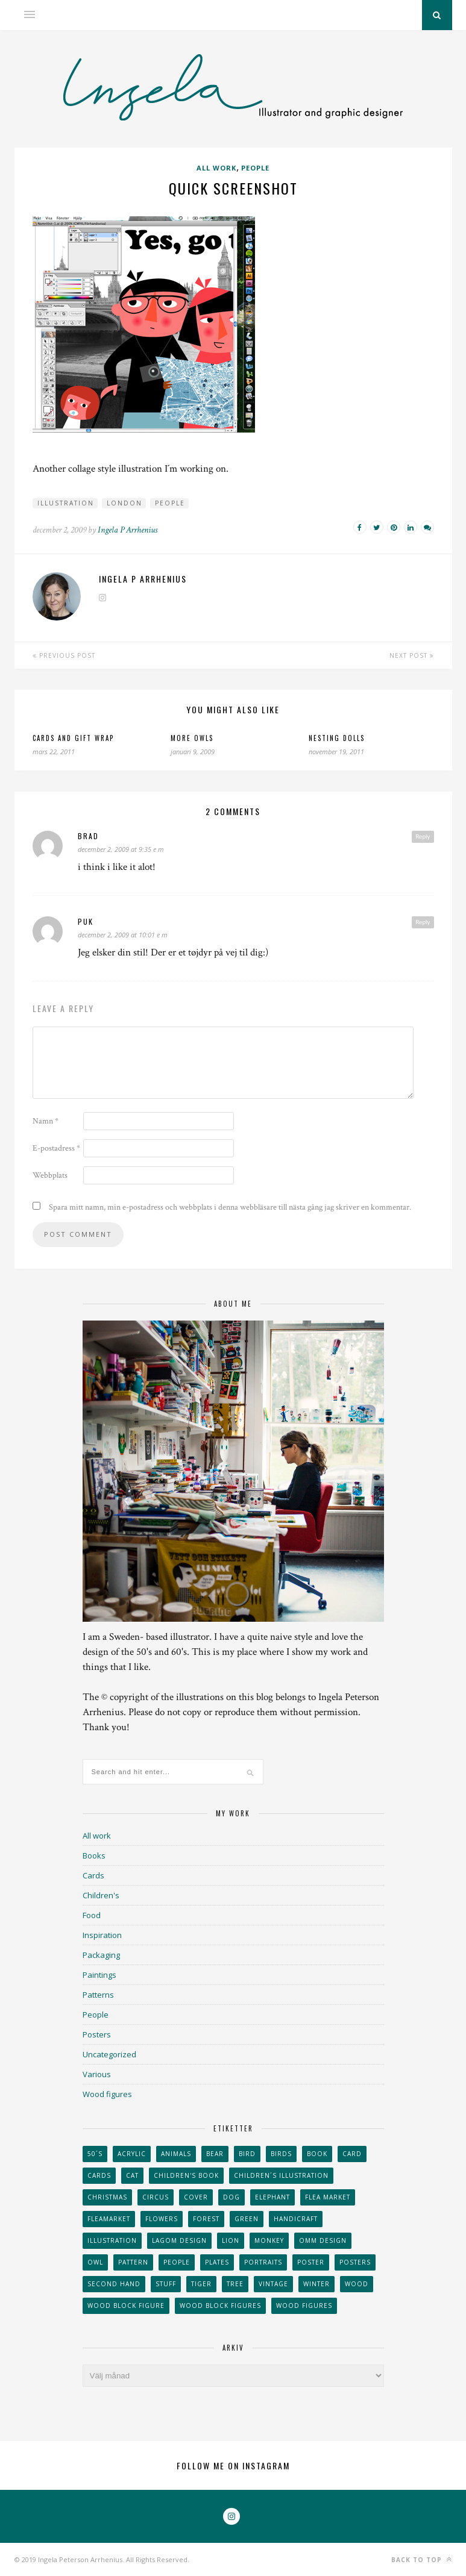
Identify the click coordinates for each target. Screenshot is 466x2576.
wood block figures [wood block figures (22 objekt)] (220, 2305)
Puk (85, 921)
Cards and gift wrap (73, 738)
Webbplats (50, 1175)
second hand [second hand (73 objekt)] (113, 2284)
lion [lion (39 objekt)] (230, 2240)
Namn (45, 1121)
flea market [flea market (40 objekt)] (327, 2197)
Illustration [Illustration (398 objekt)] (112, 2240)
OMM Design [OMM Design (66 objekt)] (323, 2240)
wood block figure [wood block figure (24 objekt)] (126, 2305)
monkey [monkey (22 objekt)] (269, 2240)
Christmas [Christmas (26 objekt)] (107, 2197)
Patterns (98, 1994)
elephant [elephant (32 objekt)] (272, 2197)
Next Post (411, 655)
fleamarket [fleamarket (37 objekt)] (108, 2219)
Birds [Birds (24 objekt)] (281, 2153)
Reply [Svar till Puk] (422, 921)
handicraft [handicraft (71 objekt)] (296, 2219)
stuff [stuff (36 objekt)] (166, 2284)
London (124, 503)
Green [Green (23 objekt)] (247, 2219)
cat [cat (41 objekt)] (132, 2175)
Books (94, 1855)
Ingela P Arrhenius (127, 530)
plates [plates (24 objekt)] (217, 2262)
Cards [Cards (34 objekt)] (99, 2175)
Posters (97, 2034)
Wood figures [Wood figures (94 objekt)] (304, 2305)
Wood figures (107, 2094)
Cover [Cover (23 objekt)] (196, 2197)
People (255, 167)
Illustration (65, 503)
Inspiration (102, 1935)
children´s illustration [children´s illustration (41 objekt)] (281, 2175)
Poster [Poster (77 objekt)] (310, 2262)
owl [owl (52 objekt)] (95, 2262)
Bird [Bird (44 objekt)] (247, 2153)
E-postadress (56, 1148)
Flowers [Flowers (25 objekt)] (161, 2219)
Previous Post (64, 655)
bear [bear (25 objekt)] (215, 2153)
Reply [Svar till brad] (422, 836)
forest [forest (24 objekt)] (206, 2219)
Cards (93, 1875)
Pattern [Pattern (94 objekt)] (133, 2262)
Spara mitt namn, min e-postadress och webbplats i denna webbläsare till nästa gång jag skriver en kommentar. (230, 1207)
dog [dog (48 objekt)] (231, 2197)
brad (88, 836)
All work (216, 167)
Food (92, 1915)
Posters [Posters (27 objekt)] (355, 2262)
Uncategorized (109, 2054)
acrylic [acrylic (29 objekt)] (132, 2153)
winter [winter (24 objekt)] (316, 2284)
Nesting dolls (337, 738)
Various (97, 2074)
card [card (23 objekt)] (352, 2153)
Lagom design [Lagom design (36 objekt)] (179, 2240)
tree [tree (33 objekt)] (235, 2284)
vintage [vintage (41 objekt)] (273, 2284)
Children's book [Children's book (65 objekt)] (186, 2175)
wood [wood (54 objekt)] (356, 2284)
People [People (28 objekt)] (176, 2262)
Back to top (421, 2559)
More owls (192, 738)
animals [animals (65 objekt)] (176, 2153)
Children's (101, 1895)
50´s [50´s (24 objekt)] (94, 2153)
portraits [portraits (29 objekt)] (263, 2262)
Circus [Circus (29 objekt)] (155, 2197)
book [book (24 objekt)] (317, 2153)
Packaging (101, 1954)
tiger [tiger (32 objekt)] (201, 2284)
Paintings (99, 1974)
